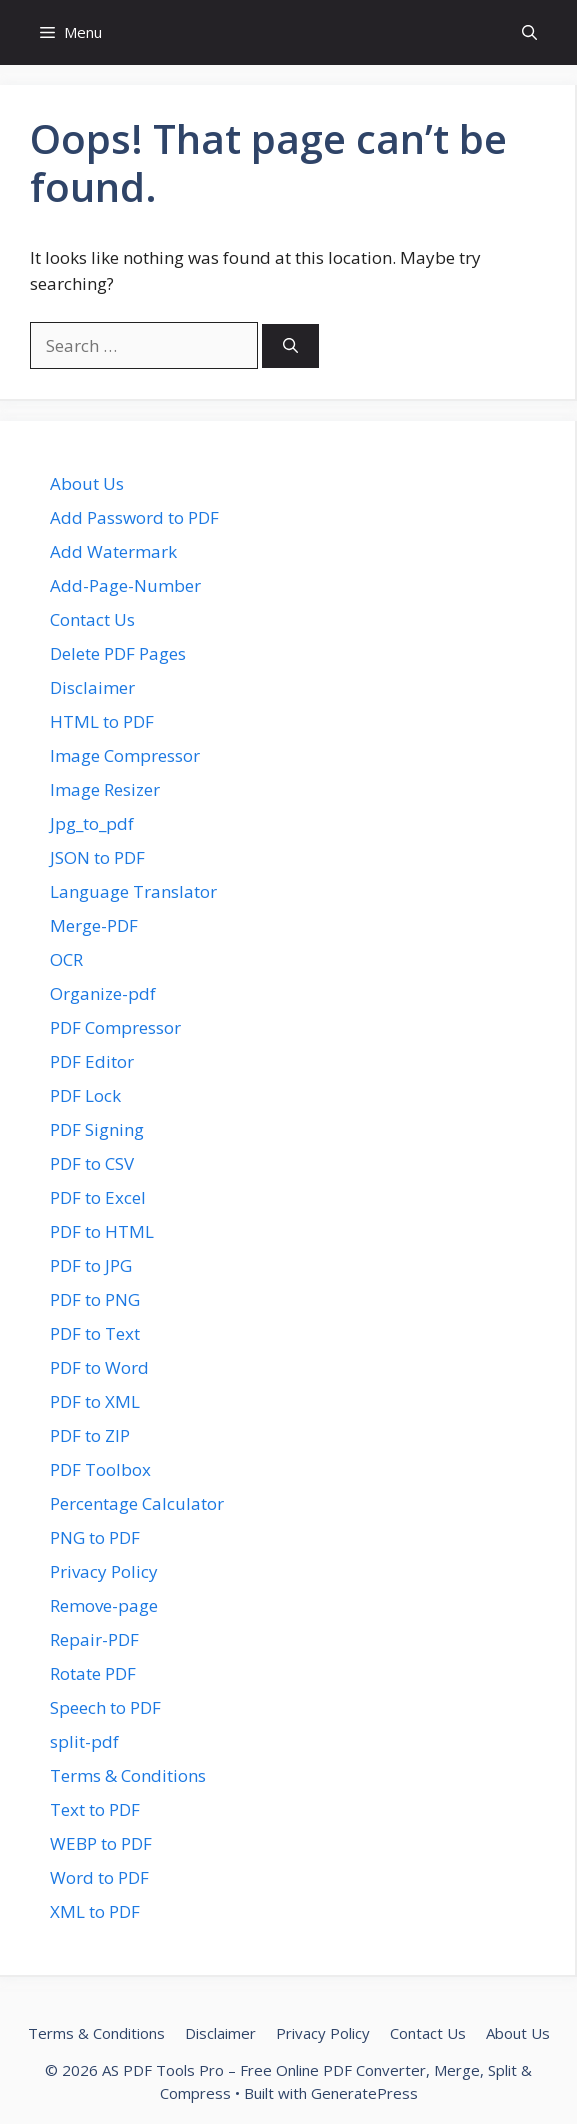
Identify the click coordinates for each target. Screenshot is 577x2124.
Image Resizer (105, 789)
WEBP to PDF (101, 1843)
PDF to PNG (95, 1299)
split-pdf (84, 1741)
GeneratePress (364, 2093)
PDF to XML (95, 1401)
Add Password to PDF (134, 517)
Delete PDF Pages (118, 653)
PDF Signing (97, 1129)
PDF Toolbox (100, 1469)
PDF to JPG (91, 1265)
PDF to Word (99, 1367)
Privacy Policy (104, 1571)
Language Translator (133, 891)
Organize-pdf (103, 993)
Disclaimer (92, 687)
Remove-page (104, 1605)
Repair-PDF (94, 1639)
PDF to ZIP (90, 1435)
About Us (87, 483)
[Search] (290, 346)
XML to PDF (95, 1911)
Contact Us (92, 619)
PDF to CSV (92, 1163)
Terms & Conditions (128, 1775)
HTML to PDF (102, 721)
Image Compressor (125, 755)
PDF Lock (85, 1095)
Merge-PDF (94, 925)
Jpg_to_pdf (92, 823)
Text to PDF (95, 1809)
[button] (529, 32)
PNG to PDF (95, 1537)
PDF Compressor (115, 1027)
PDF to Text (95, 1333)
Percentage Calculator (137, 1503)
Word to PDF (99, 1877)
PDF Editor (92, 1061)
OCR (66, 959)
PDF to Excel (98, 1197)
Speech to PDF (105, 1707)
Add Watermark (113, 551)
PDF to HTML (102, 1231)
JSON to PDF (97, 857)
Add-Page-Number (125, 585)
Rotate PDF (93, 1673)
